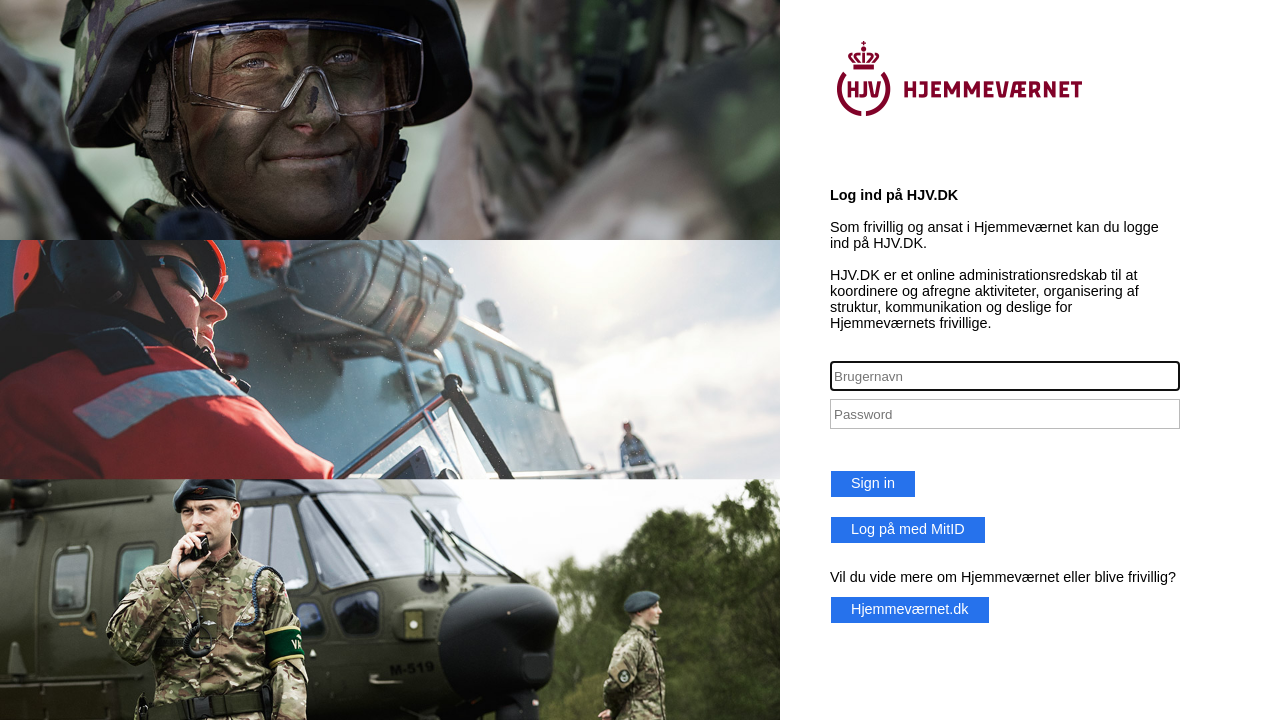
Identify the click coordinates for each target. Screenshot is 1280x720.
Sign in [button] (873, 483)
